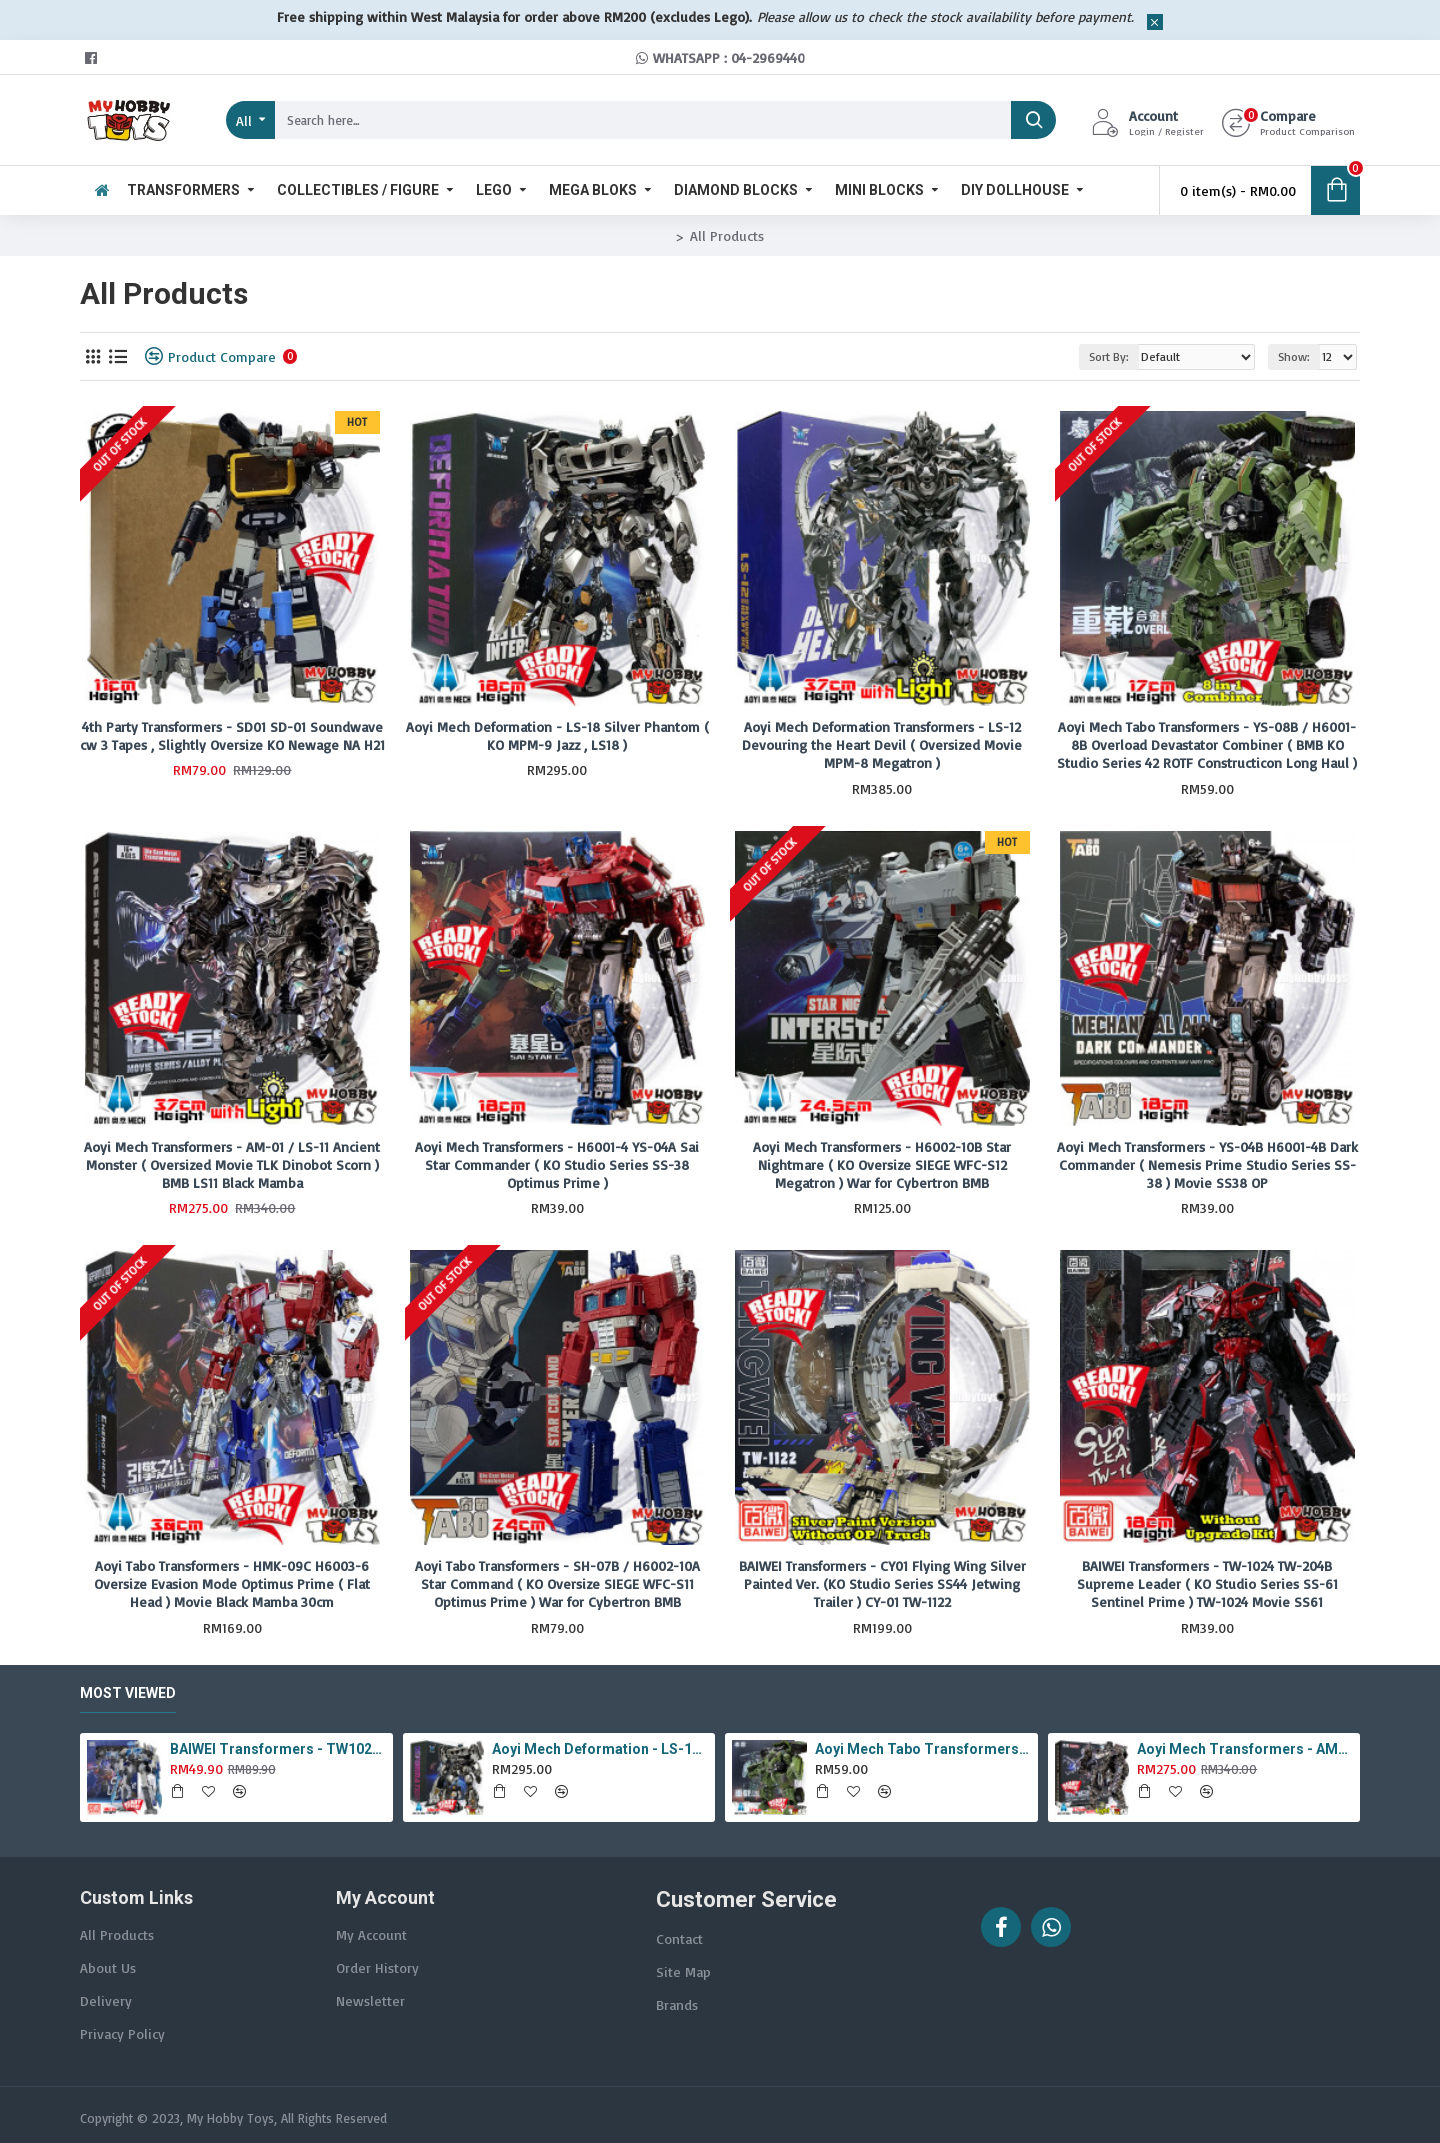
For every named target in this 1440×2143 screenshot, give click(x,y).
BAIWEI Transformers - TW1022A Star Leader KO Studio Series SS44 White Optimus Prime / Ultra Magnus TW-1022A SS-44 (278, 1749)
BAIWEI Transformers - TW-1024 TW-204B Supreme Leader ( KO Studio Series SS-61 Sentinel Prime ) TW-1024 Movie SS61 (1207, 1583)
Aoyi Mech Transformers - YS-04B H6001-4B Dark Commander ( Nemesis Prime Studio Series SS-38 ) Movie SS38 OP (1207, 1164)
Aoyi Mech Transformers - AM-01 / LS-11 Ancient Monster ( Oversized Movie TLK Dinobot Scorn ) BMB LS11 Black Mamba (232, 1164)
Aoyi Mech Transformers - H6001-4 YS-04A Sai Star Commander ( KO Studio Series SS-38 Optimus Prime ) (557, 1164)
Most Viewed (128, 1693)
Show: (1294, 356)
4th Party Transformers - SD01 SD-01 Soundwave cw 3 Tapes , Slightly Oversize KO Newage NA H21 (232, 735)
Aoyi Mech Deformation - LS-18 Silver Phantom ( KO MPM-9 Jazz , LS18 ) (557, 735)
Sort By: (1109, 356)
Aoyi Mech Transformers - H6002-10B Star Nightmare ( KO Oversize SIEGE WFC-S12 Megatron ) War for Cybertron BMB (882, 1164)
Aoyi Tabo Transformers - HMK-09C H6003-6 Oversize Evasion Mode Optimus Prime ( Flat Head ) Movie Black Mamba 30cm (232, 1583)
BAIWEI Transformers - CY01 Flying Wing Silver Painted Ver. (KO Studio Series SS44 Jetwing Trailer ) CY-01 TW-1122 (882, 1583)
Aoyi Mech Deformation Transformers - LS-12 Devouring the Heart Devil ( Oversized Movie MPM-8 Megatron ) (882, 744)
